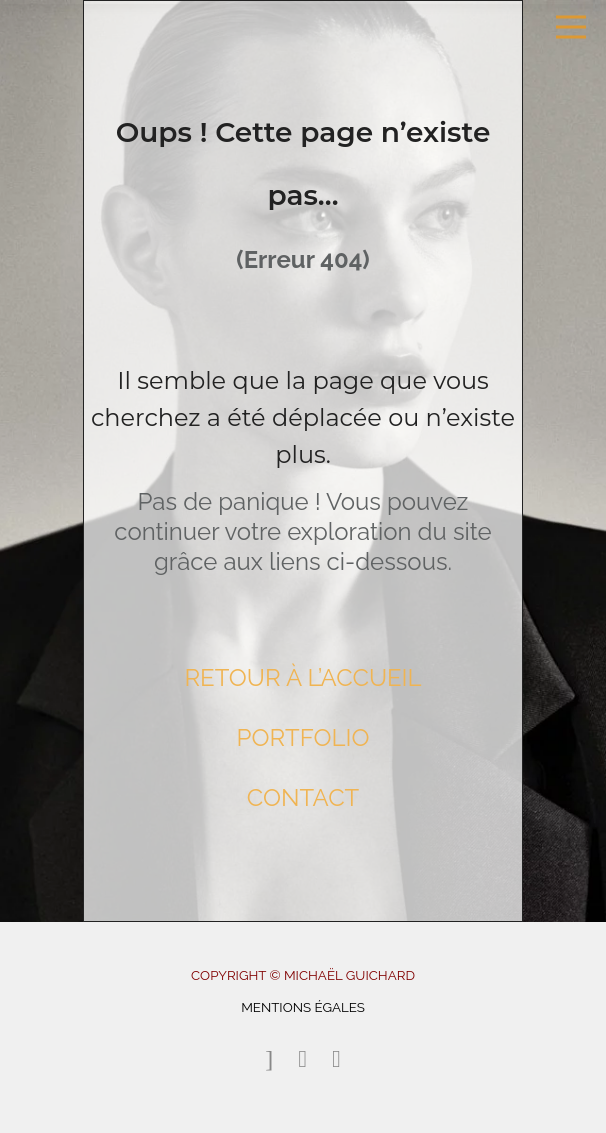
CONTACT (303, 797)
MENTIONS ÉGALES (303, 1007)
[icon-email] (274, 1059)
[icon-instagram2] (307, 1059)
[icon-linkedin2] (336, 1059)
